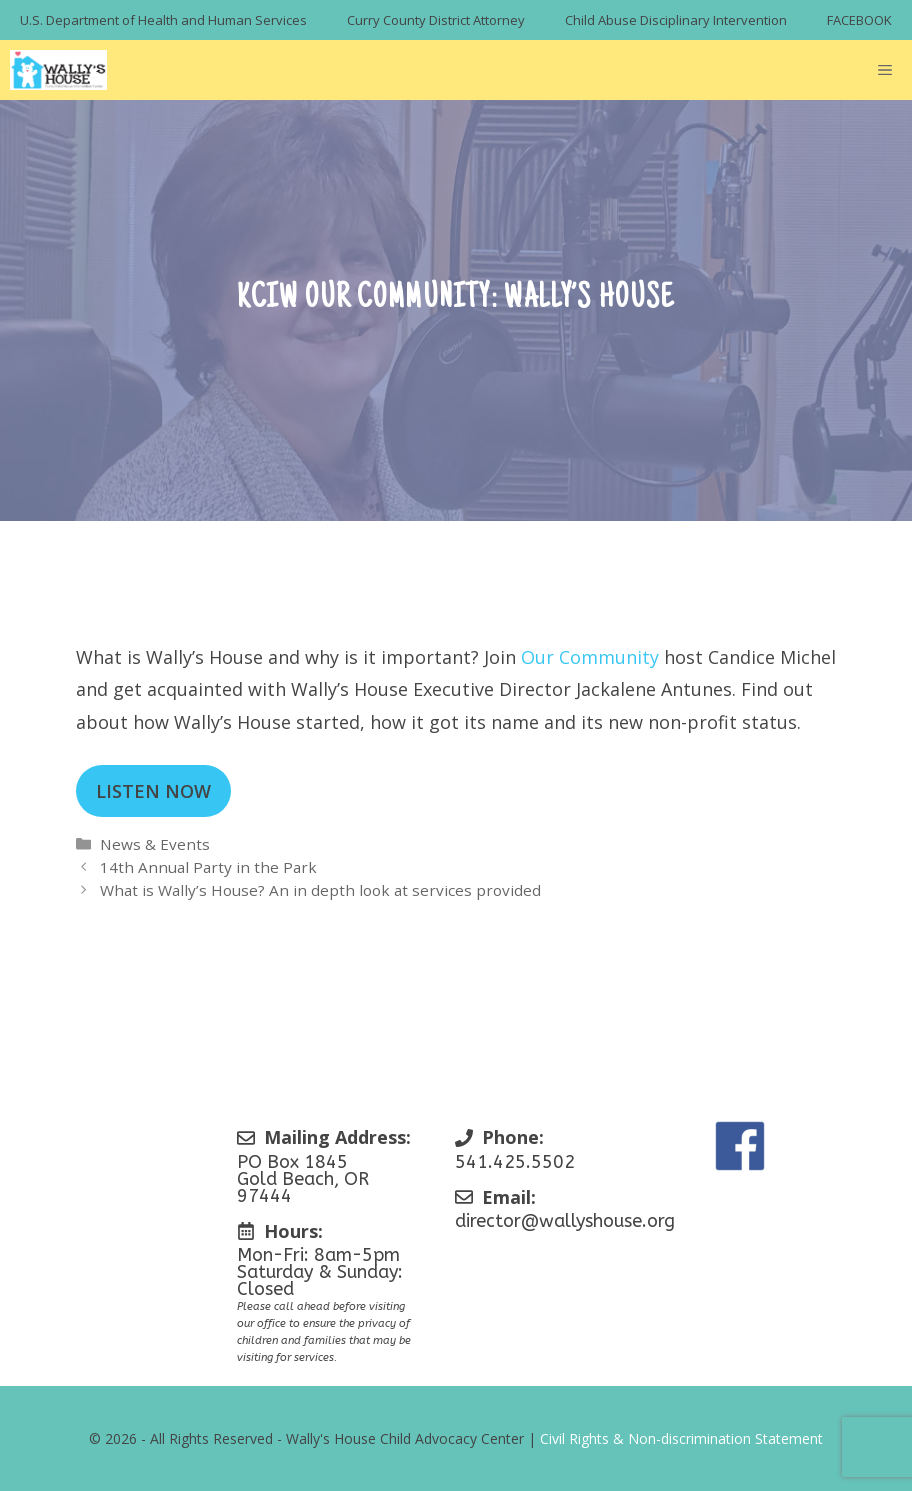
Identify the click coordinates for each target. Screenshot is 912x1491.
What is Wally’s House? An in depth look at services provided (320, 890)
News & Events (155, 844)
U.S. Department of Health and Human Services (163, 20)
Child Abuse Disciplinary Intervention (676, 20)
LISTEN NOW (153, 791)
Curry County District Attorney (436, 20)
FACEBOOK (859, 20)
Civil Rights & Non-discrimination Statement (681, 1438)
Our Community (590, 657)
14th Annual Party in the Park (208, 867)
